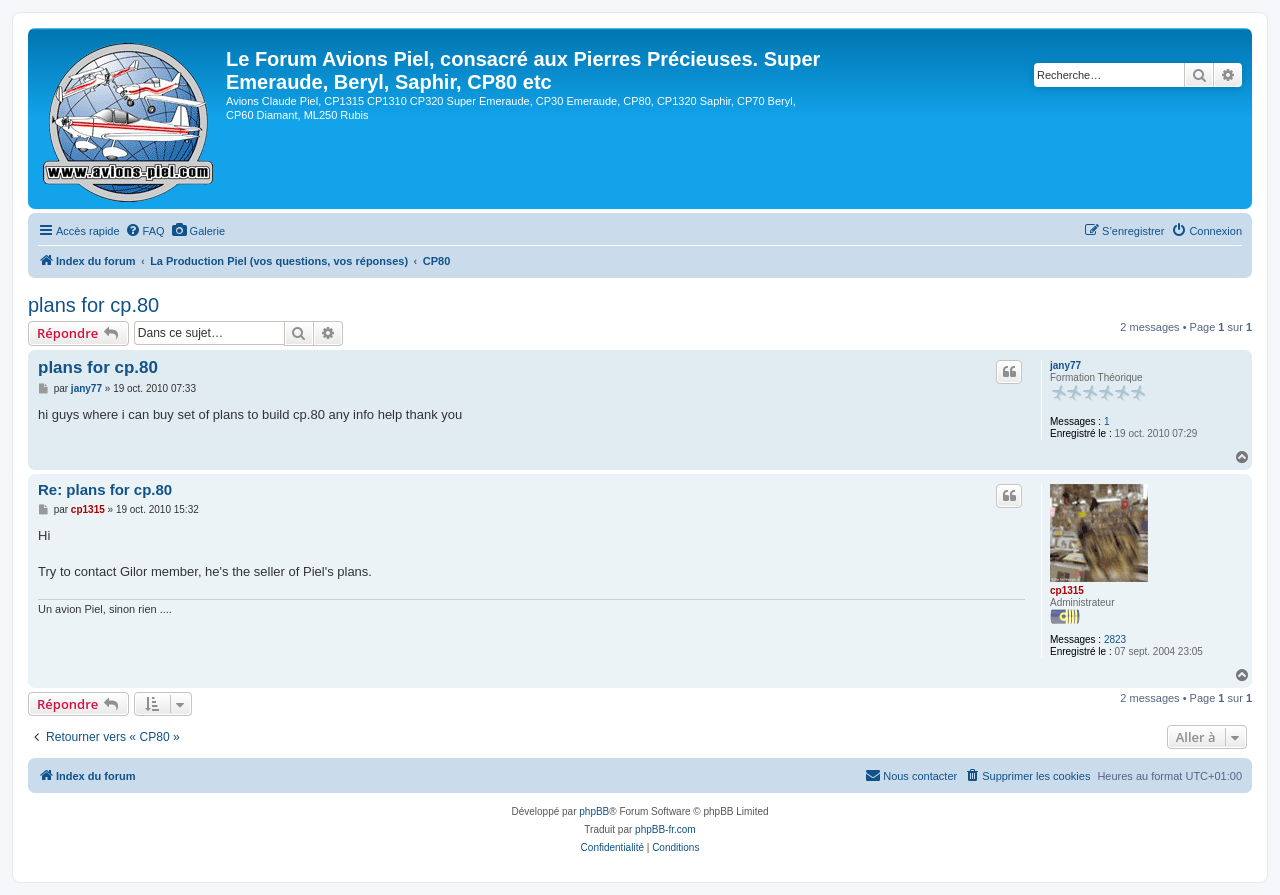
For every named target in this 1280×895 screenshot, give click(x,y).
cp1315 (1067, 590)
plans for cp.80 (93, 305)
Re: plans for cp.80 (105, 489)
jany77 (1065, 365)
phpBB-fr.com (665, 829)
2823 (1115, 639)
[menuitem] (145, 231)
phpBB (594, 811)
